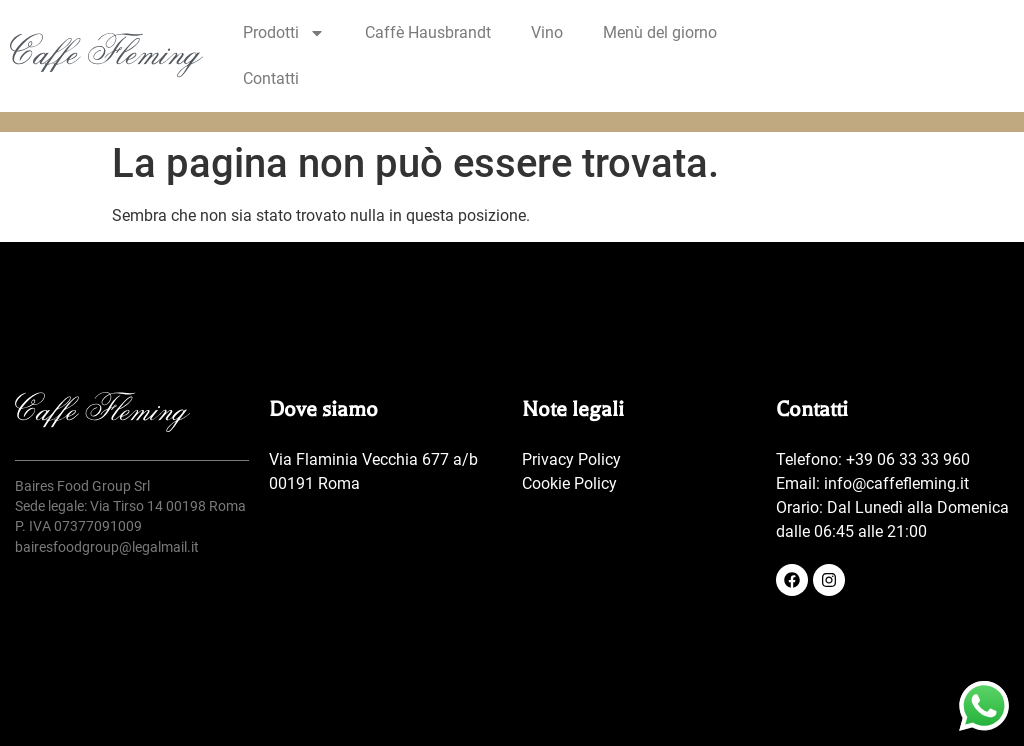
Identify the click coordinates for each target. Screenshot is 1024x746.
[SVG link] (106, 55)
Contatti (271, 78)
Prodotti (284, 33)
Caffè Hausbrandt (428, 32)
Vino (547, 32)
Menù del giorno (660, 32)
